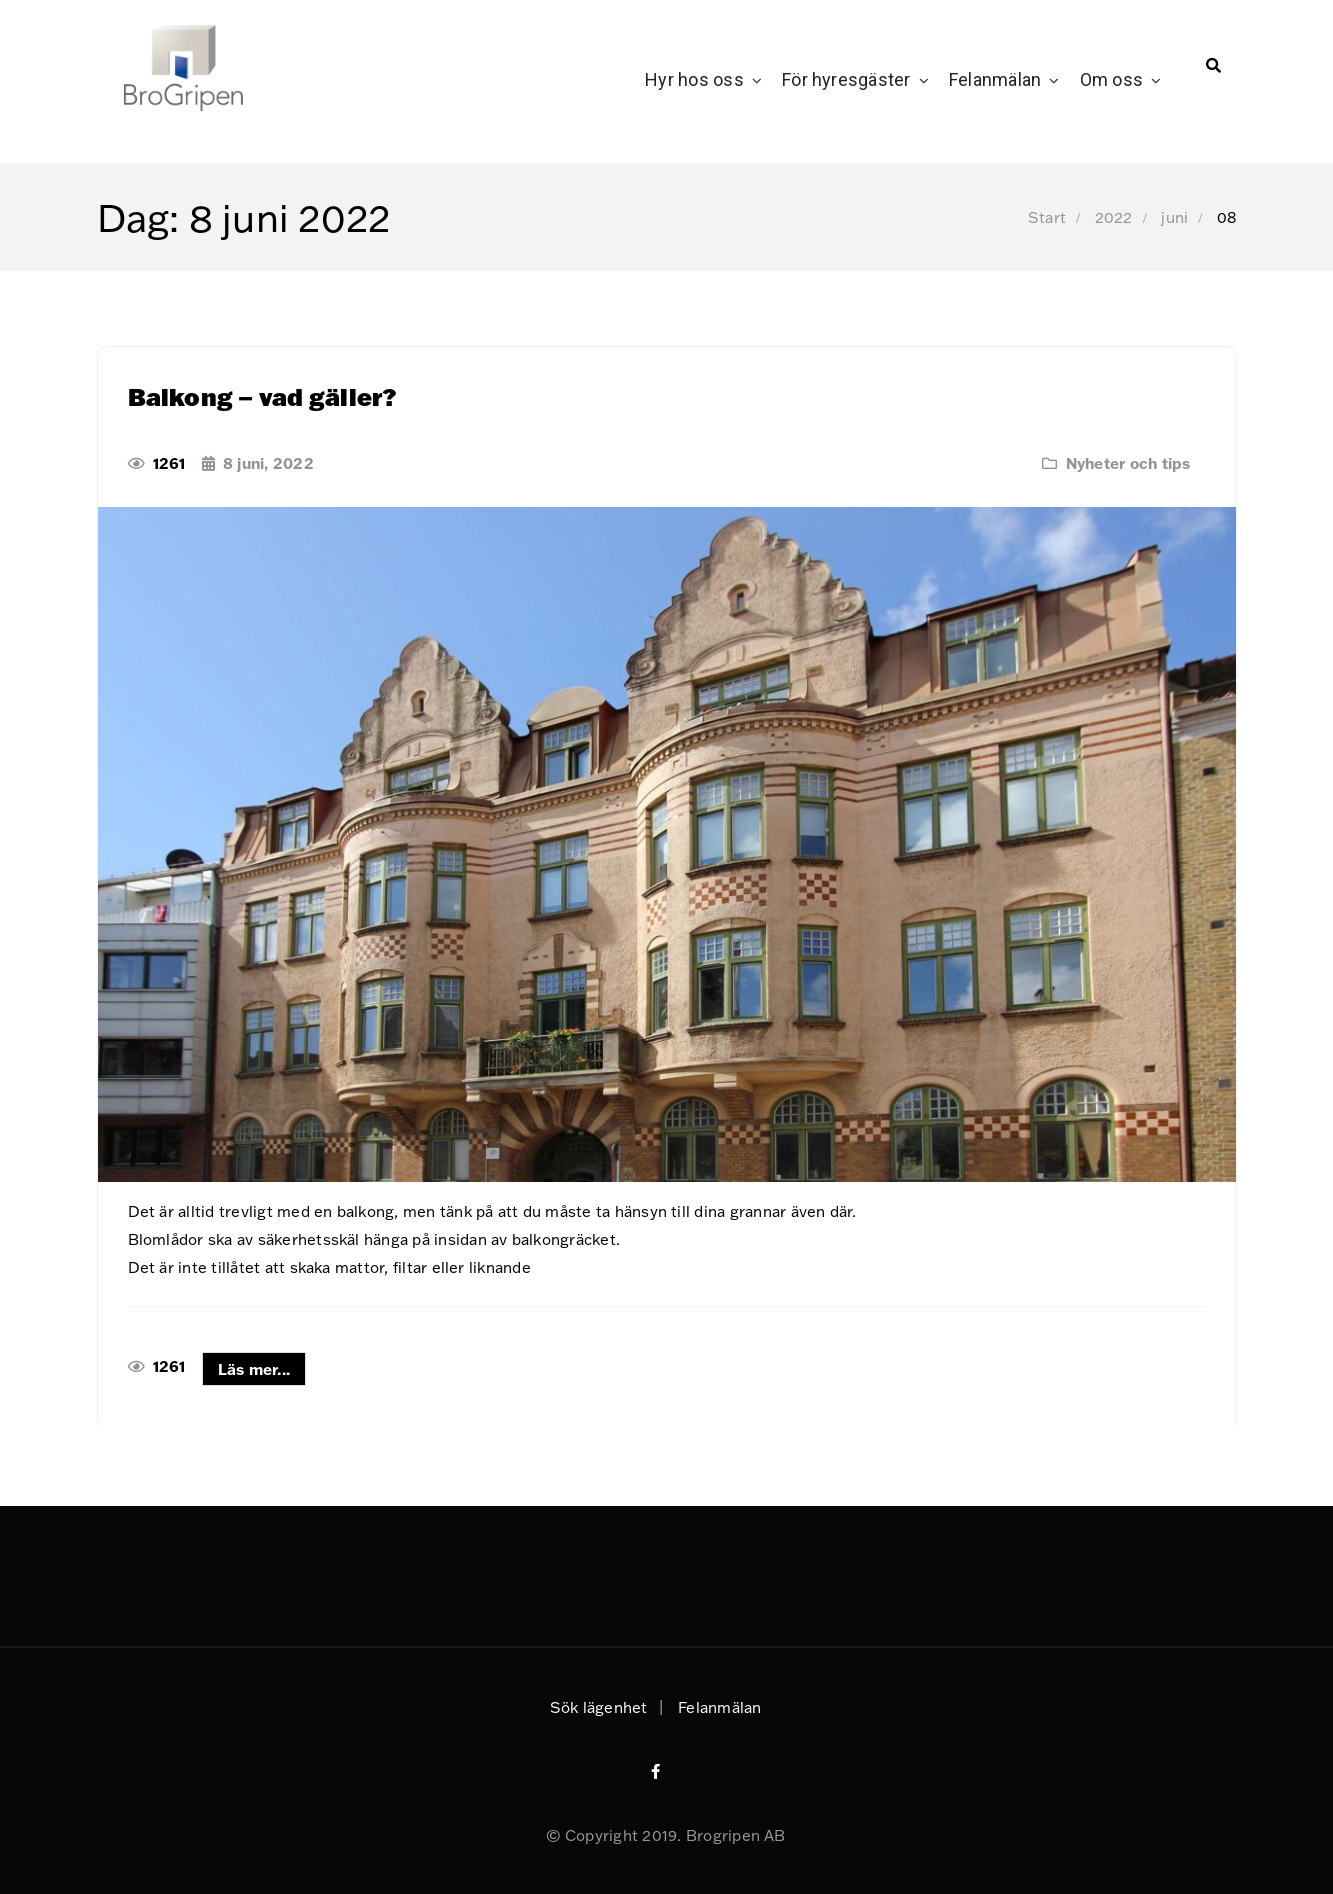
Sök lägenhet (599, 1707)
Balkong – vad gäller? (263, 396)
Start (1047, 217)
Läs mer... (254, 1369)
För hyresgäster (846, 79)
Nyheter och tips (1128, 463)
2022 (1114, 217)
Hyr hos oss (694, 79)
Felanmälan (995, 79)
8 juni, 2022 (268, 463)
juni (1174, 217)
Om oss (1111, 79)
